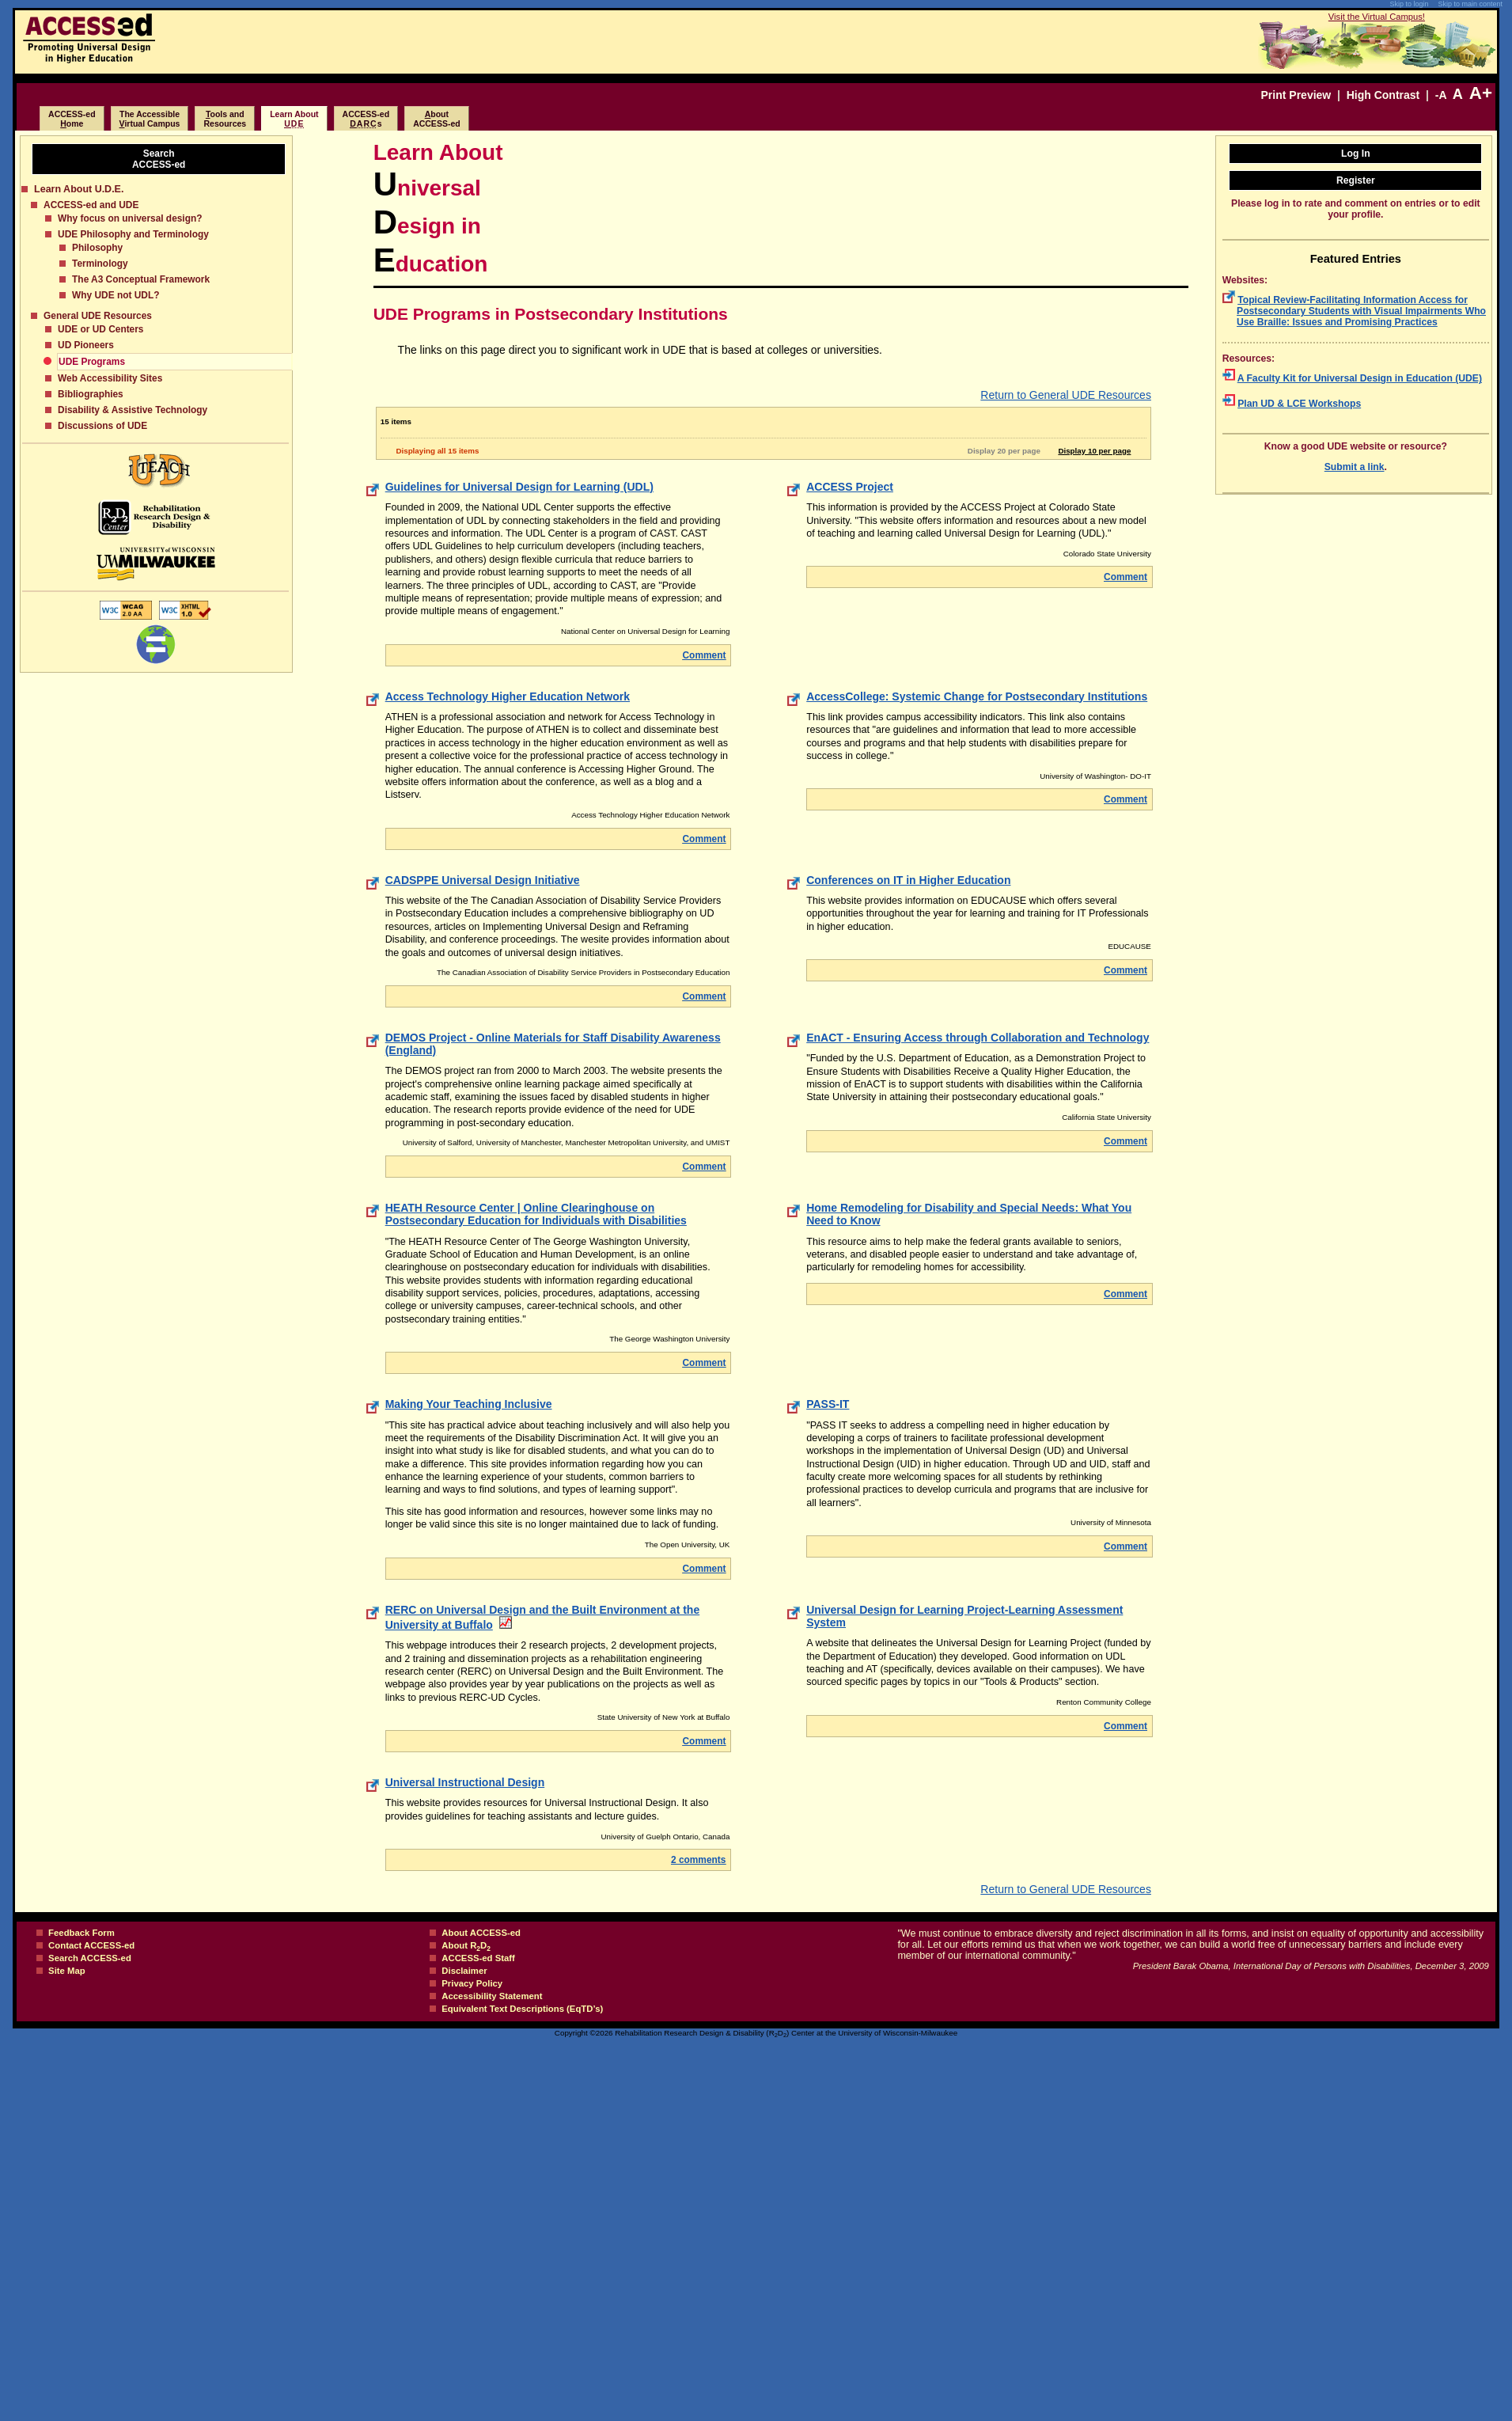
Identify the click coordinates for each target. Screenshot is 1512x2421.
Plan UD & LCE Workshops (1299, 403)
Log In (1355, 153)
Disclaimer (464, 1970)
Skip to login (1408, 4)
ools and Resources (224, 118)
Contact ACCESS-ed (91, 1945)
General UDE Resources (98, 315)
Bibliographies (90, 394)
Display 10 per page (1097, 450)
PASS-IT (827, 1404)
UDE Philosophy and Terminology (133, 234)
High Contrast (1383, 95)
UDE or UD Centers (100, 329)
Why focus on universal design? (130, 218)
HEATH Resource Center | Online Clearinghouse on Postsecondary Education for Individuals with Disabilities (536, 1214)
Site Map (66, 1970)
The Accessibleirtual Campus (149, 118)
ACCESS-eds (366, 118)
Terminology (99, 263)
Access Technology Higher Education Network (507, 696)
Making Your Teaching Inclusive (468, 1404)
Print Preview (1296, 95)
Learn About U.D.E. (78, 189)
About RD (466, 1945)
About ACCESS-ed (481, 1932)
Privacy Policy (471, 1983)
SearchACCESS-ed (158, 159)
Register (1355, 180)
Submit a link (1354, 466)
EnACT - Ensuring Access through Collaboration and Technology (977, 1037)
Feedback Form (81, 1932)
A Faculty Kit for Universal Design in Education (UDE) (1359, 378)
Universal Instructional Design (465, 1782)
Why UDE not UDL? (115, 295)
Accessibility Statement (491, 1996)
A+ (1480, 93)
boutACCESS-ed (436, 118)
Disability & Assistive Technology (132, 410)
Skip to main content (1470, 4)
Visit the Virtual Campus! (1376, 16)
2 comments (698, 1859)
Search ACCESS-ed (89, 1958)
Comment (704, 655)
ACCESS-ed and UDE (91, 205)
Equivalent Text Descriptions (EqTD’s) (522, 2008)
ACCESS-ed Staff (478, 1958)
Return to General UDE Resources (1065, 395)
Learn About (294, 118)
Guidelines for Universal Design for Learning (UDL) (519, 486)
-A (1440, 95)
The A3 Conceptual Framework (141, 279)
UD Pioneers (86, 345)
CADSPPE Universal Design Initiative (482, 880)
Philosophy (97, 247)
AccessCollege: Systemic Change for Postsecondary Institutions (976, 696)
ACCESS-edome (72, 118)
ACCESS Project (849, 486)
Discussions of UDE (102, 425)
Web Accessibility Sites (110, 378)
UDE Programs (92, 361)
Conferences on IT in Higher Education (908, 880)
